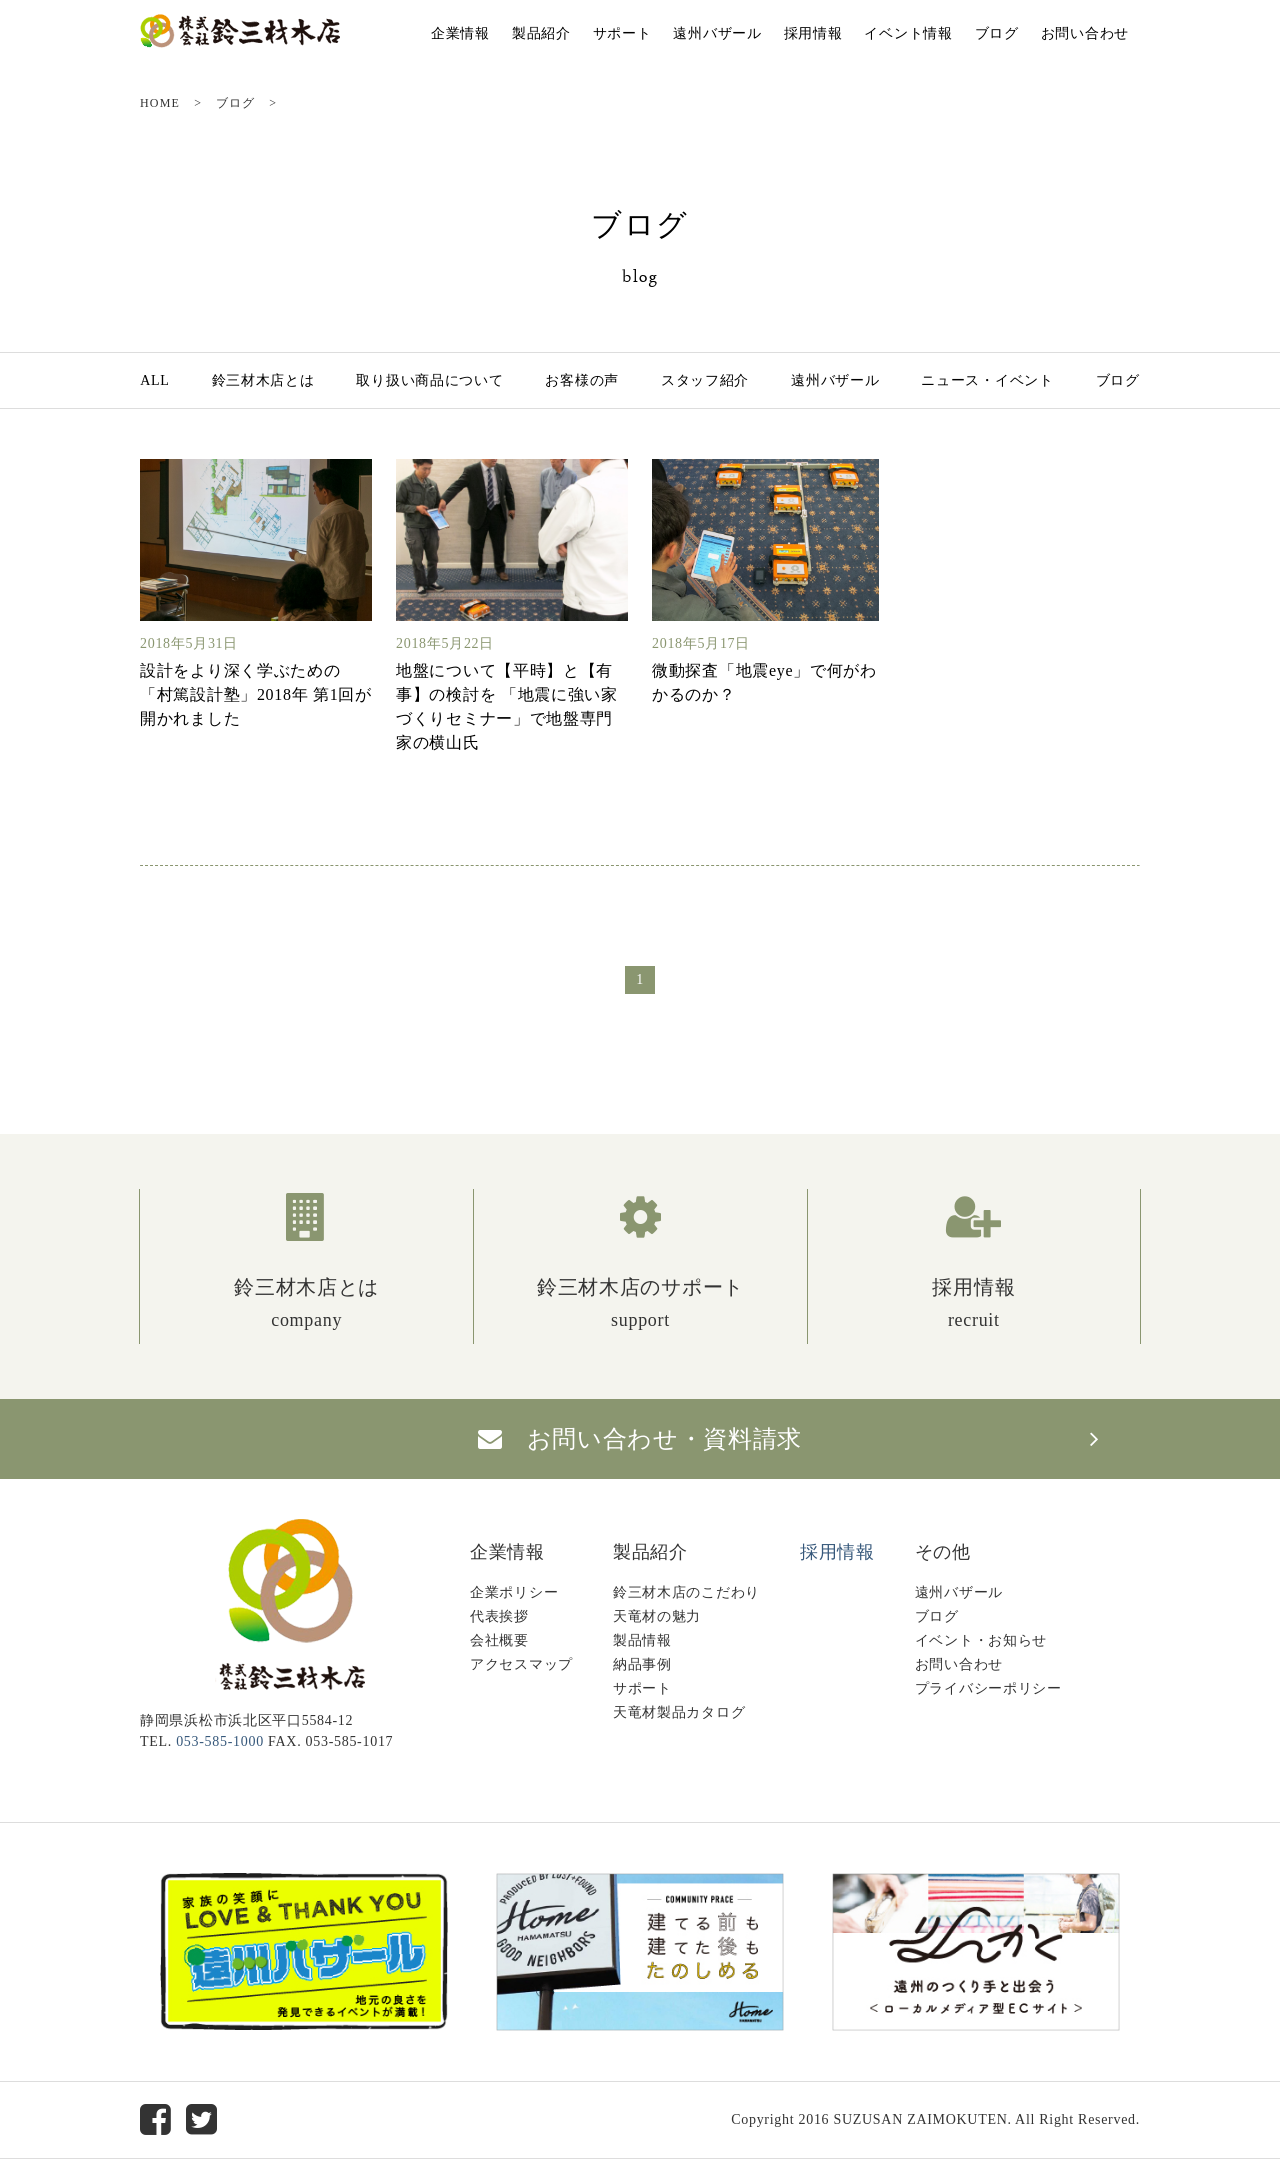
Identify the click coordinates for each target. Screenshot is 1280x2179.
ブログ (997, 33)
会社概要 (499, 1640)
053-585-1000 (220, 1741)
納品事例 (642, 1664)
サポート (622, 33)
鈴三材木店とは (263, 380)
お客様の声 (582, 380)
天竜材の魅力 (657, 1616)
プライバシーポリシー (988, 1688)
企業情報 (460, 33)
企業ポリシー (514, 1592)
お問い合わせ (1085, 33)
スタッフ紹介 (705, 380)
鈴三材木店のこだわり (686, 1592)
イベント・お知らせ (981, 1640)
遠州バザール (717, 33)
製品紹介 (541, 33)
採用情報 (813, 33)
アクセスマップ (521, 1664)
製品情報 (642, 1640)
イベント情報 (908, 33)
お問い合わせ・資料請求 (640, 1439)
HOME (160, 103)
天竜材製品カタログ (679, 1712)
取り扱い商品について (429, 380)
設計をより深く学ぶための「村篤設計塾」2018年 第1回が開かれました (256, 694)
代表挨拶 (499, 1616)
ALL (154, 380)
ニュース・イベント (987, 380)
